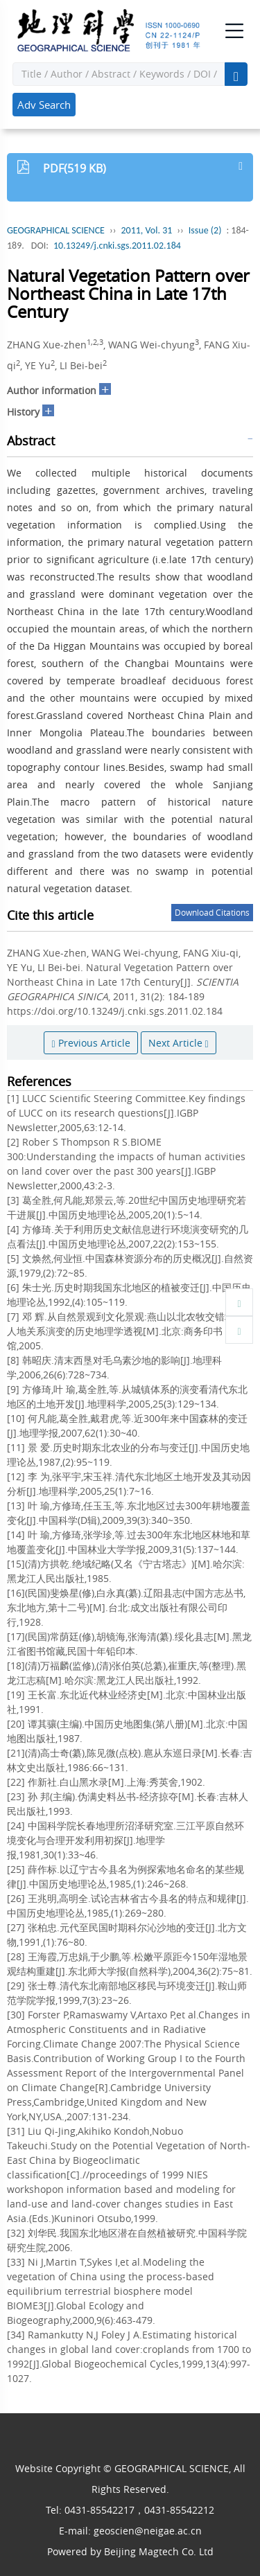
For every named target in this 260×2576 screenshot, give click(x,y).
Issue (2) (205, 230)
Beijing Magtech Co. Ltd (159, 2551)
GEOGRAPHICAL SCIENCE (56, 230)
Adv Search (44, 105)
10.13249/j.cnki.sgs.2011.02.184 (117, 245)
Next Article (178, 1042)
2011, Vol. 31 (146, 230)
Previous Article (90, 1042)
